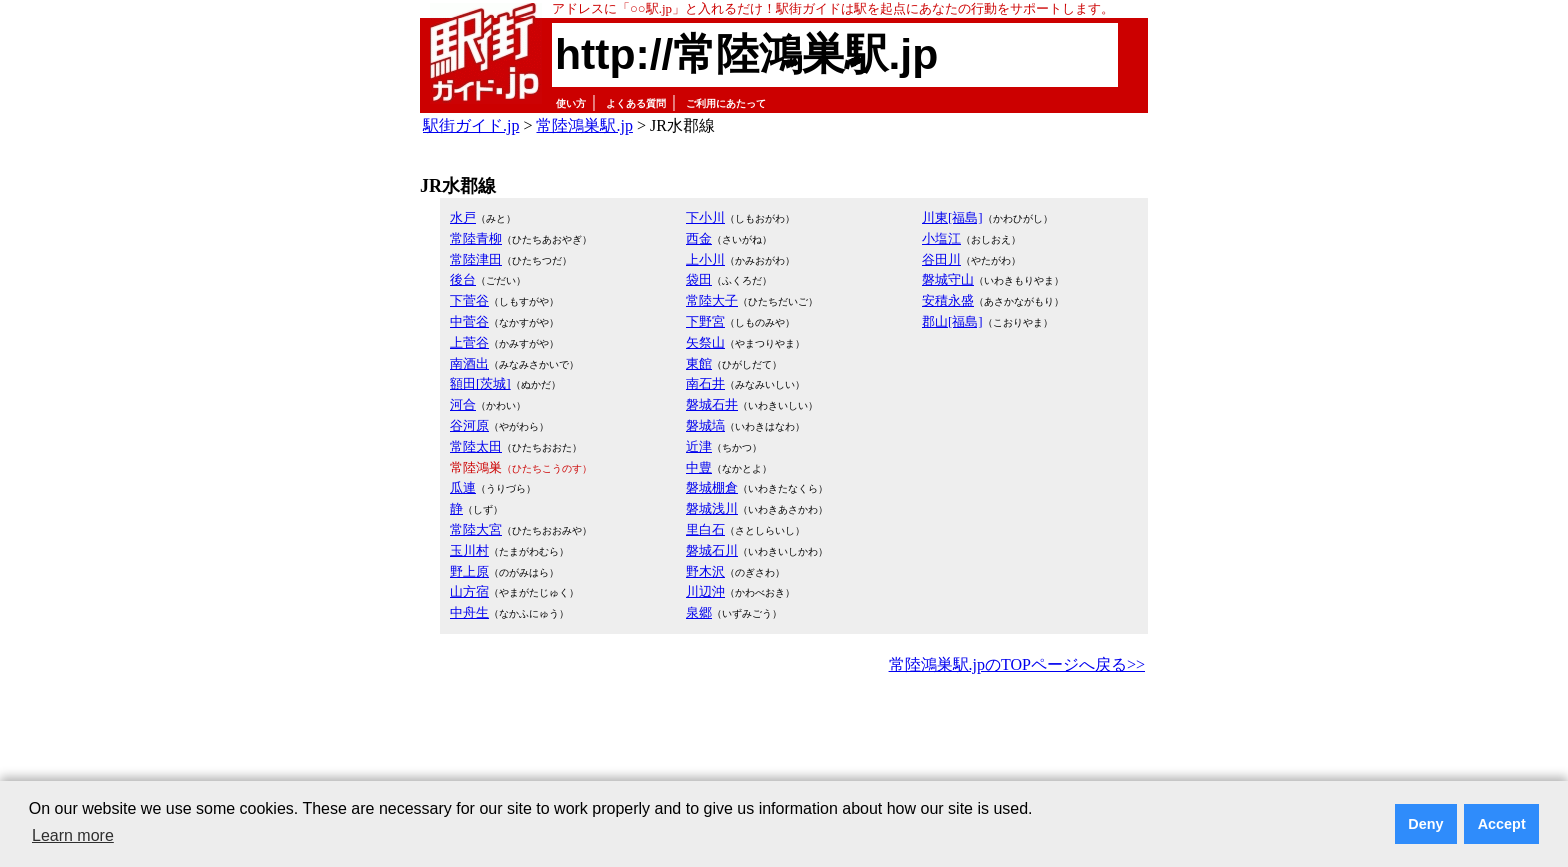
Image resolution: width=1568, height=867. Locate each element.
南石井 (705, 383)
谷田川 (941, 259)
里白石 (705, 529)
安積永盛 (948, 300)
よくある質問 (636, 103)
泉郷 (699, 612)
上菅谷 (469, 342)
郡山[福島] (952, 321)
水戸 (463, 217)
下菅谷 (469, 300)
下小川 (705, 217)
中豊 (699, 467)
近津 (699, 446)
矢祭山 (705, 342)
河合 (463, 404)
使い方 (571, 103)
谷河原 (469, 425)
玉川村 (469, 550)
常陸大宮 (476, 529)
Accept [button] (1502, 824)
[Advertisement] (784, 734)
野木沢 (705, 571)
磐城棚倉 (712, 487)
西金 (699, 238)
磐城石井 (712, 404)
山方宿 (469, 591)
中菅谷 (469, 321)
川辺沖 (705, 591)
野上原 (469, 571)
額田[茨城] (480, 383)
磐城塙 (705, 425)
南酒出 (469, 363)
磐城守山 (948, 279)
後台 (463, 279)
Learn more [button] (73, 835)
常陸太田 (476, 446)
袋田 (699, 279)
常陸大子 (712, 300)
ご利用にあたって (726, 103)
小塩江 (941, 238)
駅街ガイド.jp (471, 125)
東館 (699, 363)
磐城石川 (712, 550)
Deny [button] (1425, 824)
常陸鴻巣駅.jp (584, 125)
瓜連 (463, 487)
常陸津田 (476, 259)
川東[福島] (952, 217)
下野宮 (705, 321)
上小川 (705, 259)
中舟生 (469, 612)
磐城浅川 (712, 508)
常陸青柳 (476, 238)
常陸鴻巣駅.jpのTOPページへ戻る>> (1017, 664)
